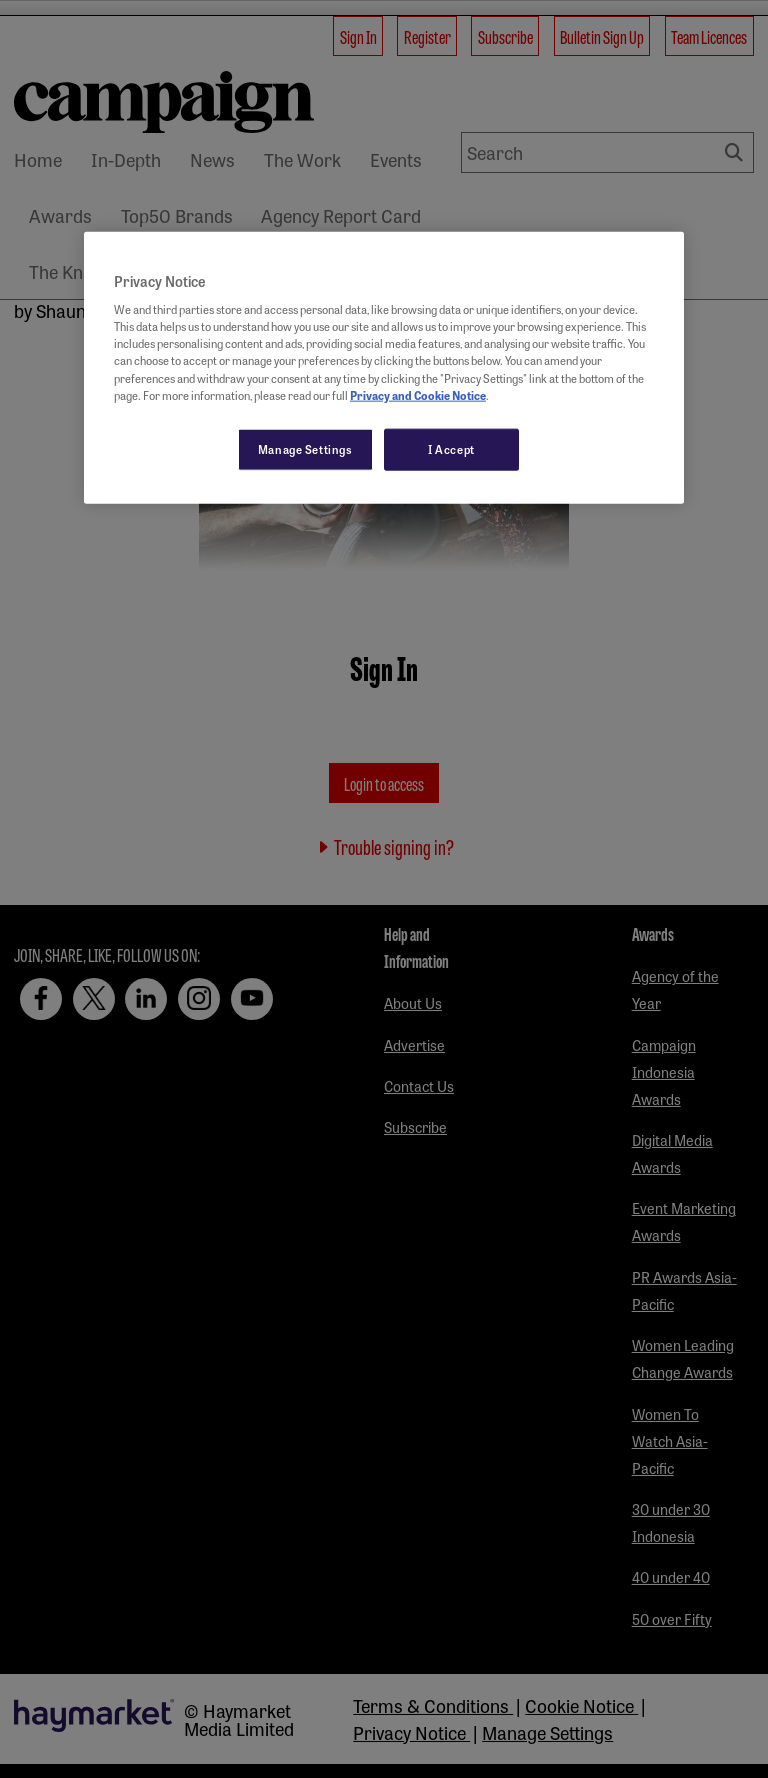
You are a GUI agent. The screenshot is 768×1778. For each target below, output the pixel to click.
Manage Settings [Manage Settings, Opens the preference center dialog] (305, 448)
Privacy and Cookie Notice (418, 394)
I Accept (451, 448)
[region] (384, 367)
